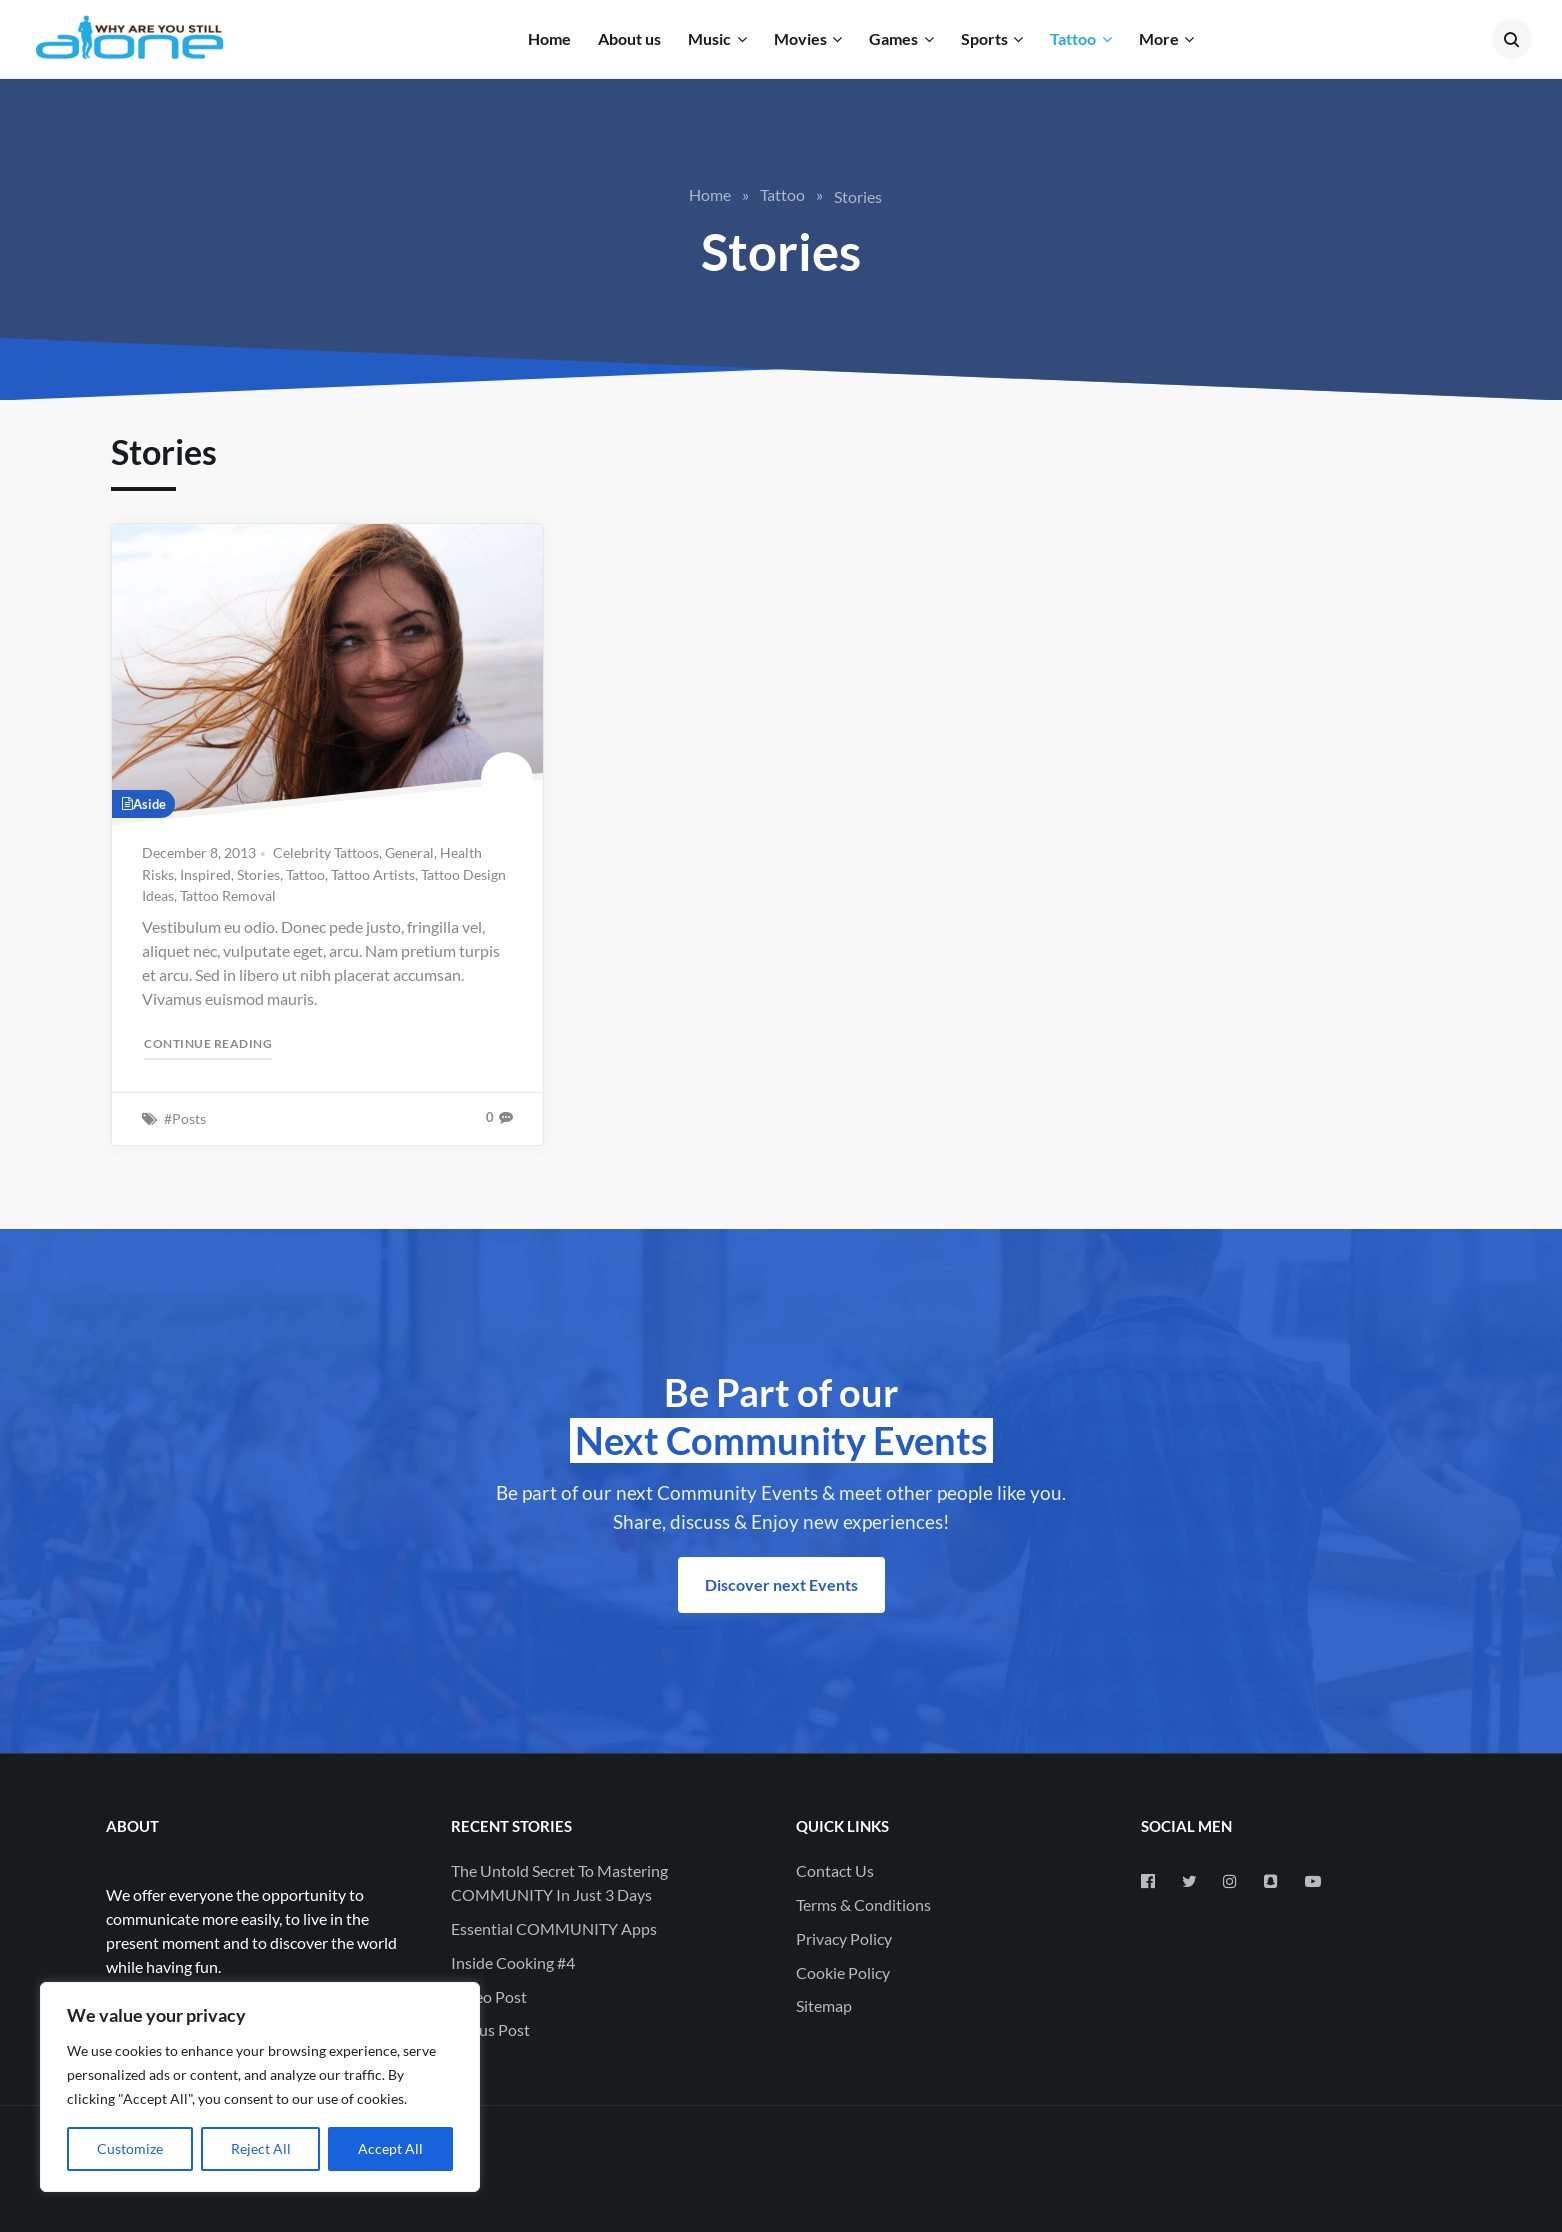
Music (709, 38)
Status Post (490, 2029)
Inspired (205, 874)
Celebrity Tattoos (326, 852)
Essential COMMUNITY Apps (554, 1928)
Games (893, 38)
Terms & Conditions (863, 1904)
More (1159, 38)
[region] (260, 2087)
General (409, 852)
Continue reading (209, 1042)
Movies (800, 38)
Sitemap (824, 2005)
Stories (258, 874)
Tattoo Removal (228, 895)
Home (549, 38)
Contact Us (835, 1870)
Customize (130, 2148)
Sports (984, 38)
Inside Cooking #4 (513, 1962)
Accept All (390, 2148)
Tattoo (1073, 38)
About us (629, 38)
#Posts (185, 1118)
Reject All (261, 2148)
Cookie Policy (843, 1972)
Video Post (489, 1996)
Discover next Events (781, 1584)
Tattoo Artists (373, 874)
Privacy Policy (844, 1938)
